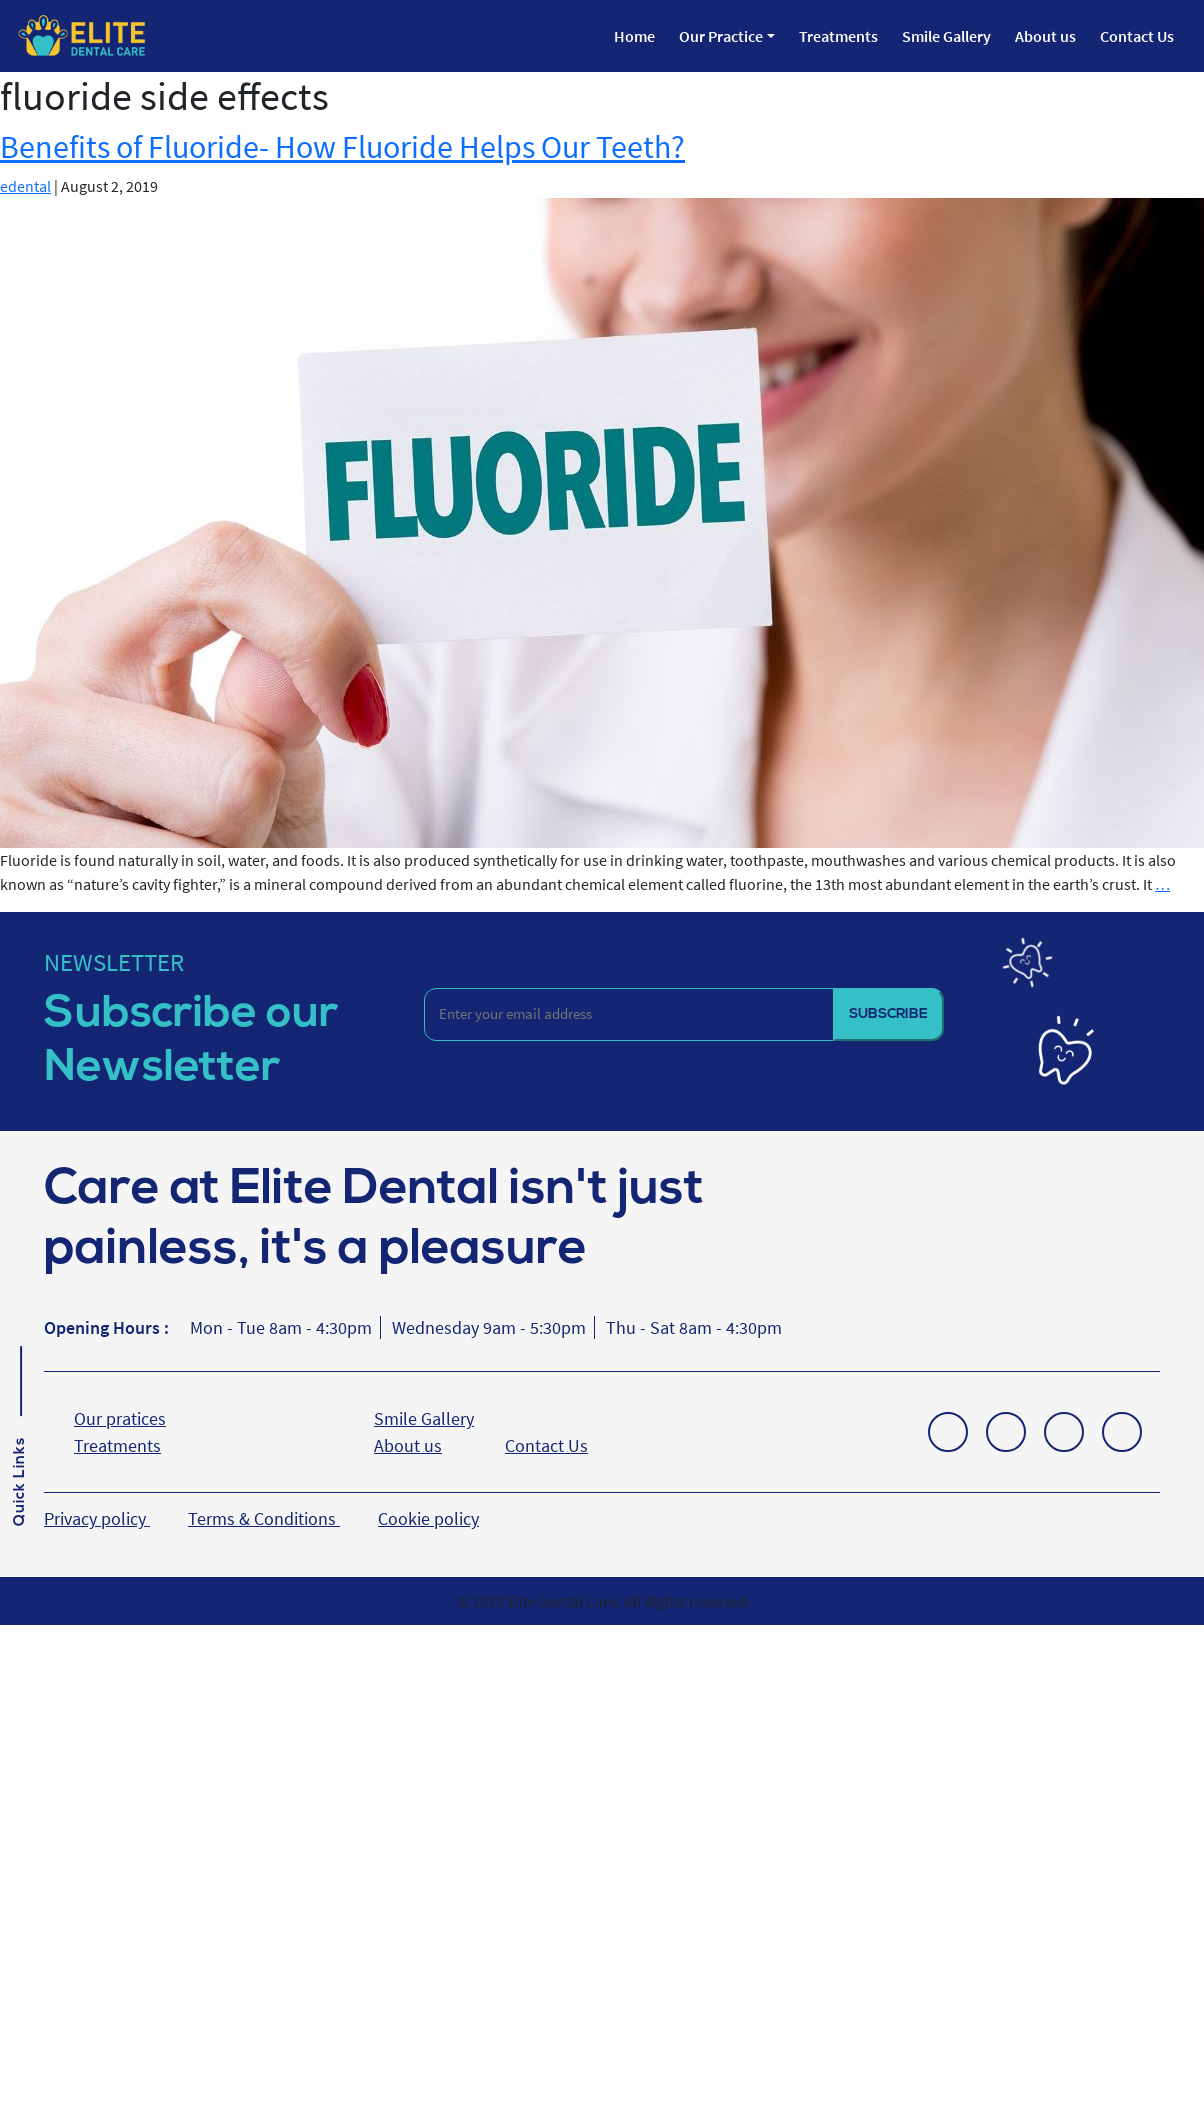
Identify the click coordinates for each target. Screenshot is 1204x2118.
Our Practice (721, 36)
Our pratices (120, 1418)
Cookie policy (428, 1518)
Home (634, 36)
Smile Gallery (946, 36)
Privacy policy (97, 1518)
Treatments (838, 36)
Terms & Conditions (264, 1518)
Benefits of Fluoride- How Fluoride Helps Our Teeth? (342, 147)
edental (25, 186)
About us (1045, 36)
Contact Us (1137, 36)
